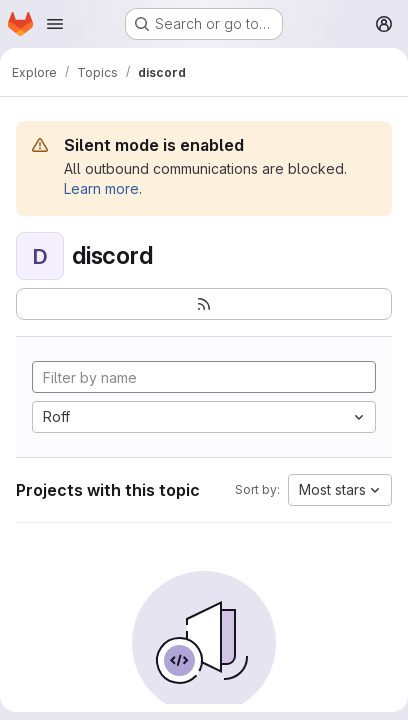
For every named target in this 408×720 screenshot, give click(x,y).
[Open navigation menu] (55, 24)
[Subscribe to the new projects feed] (204, 304)
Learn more (101, 188)
